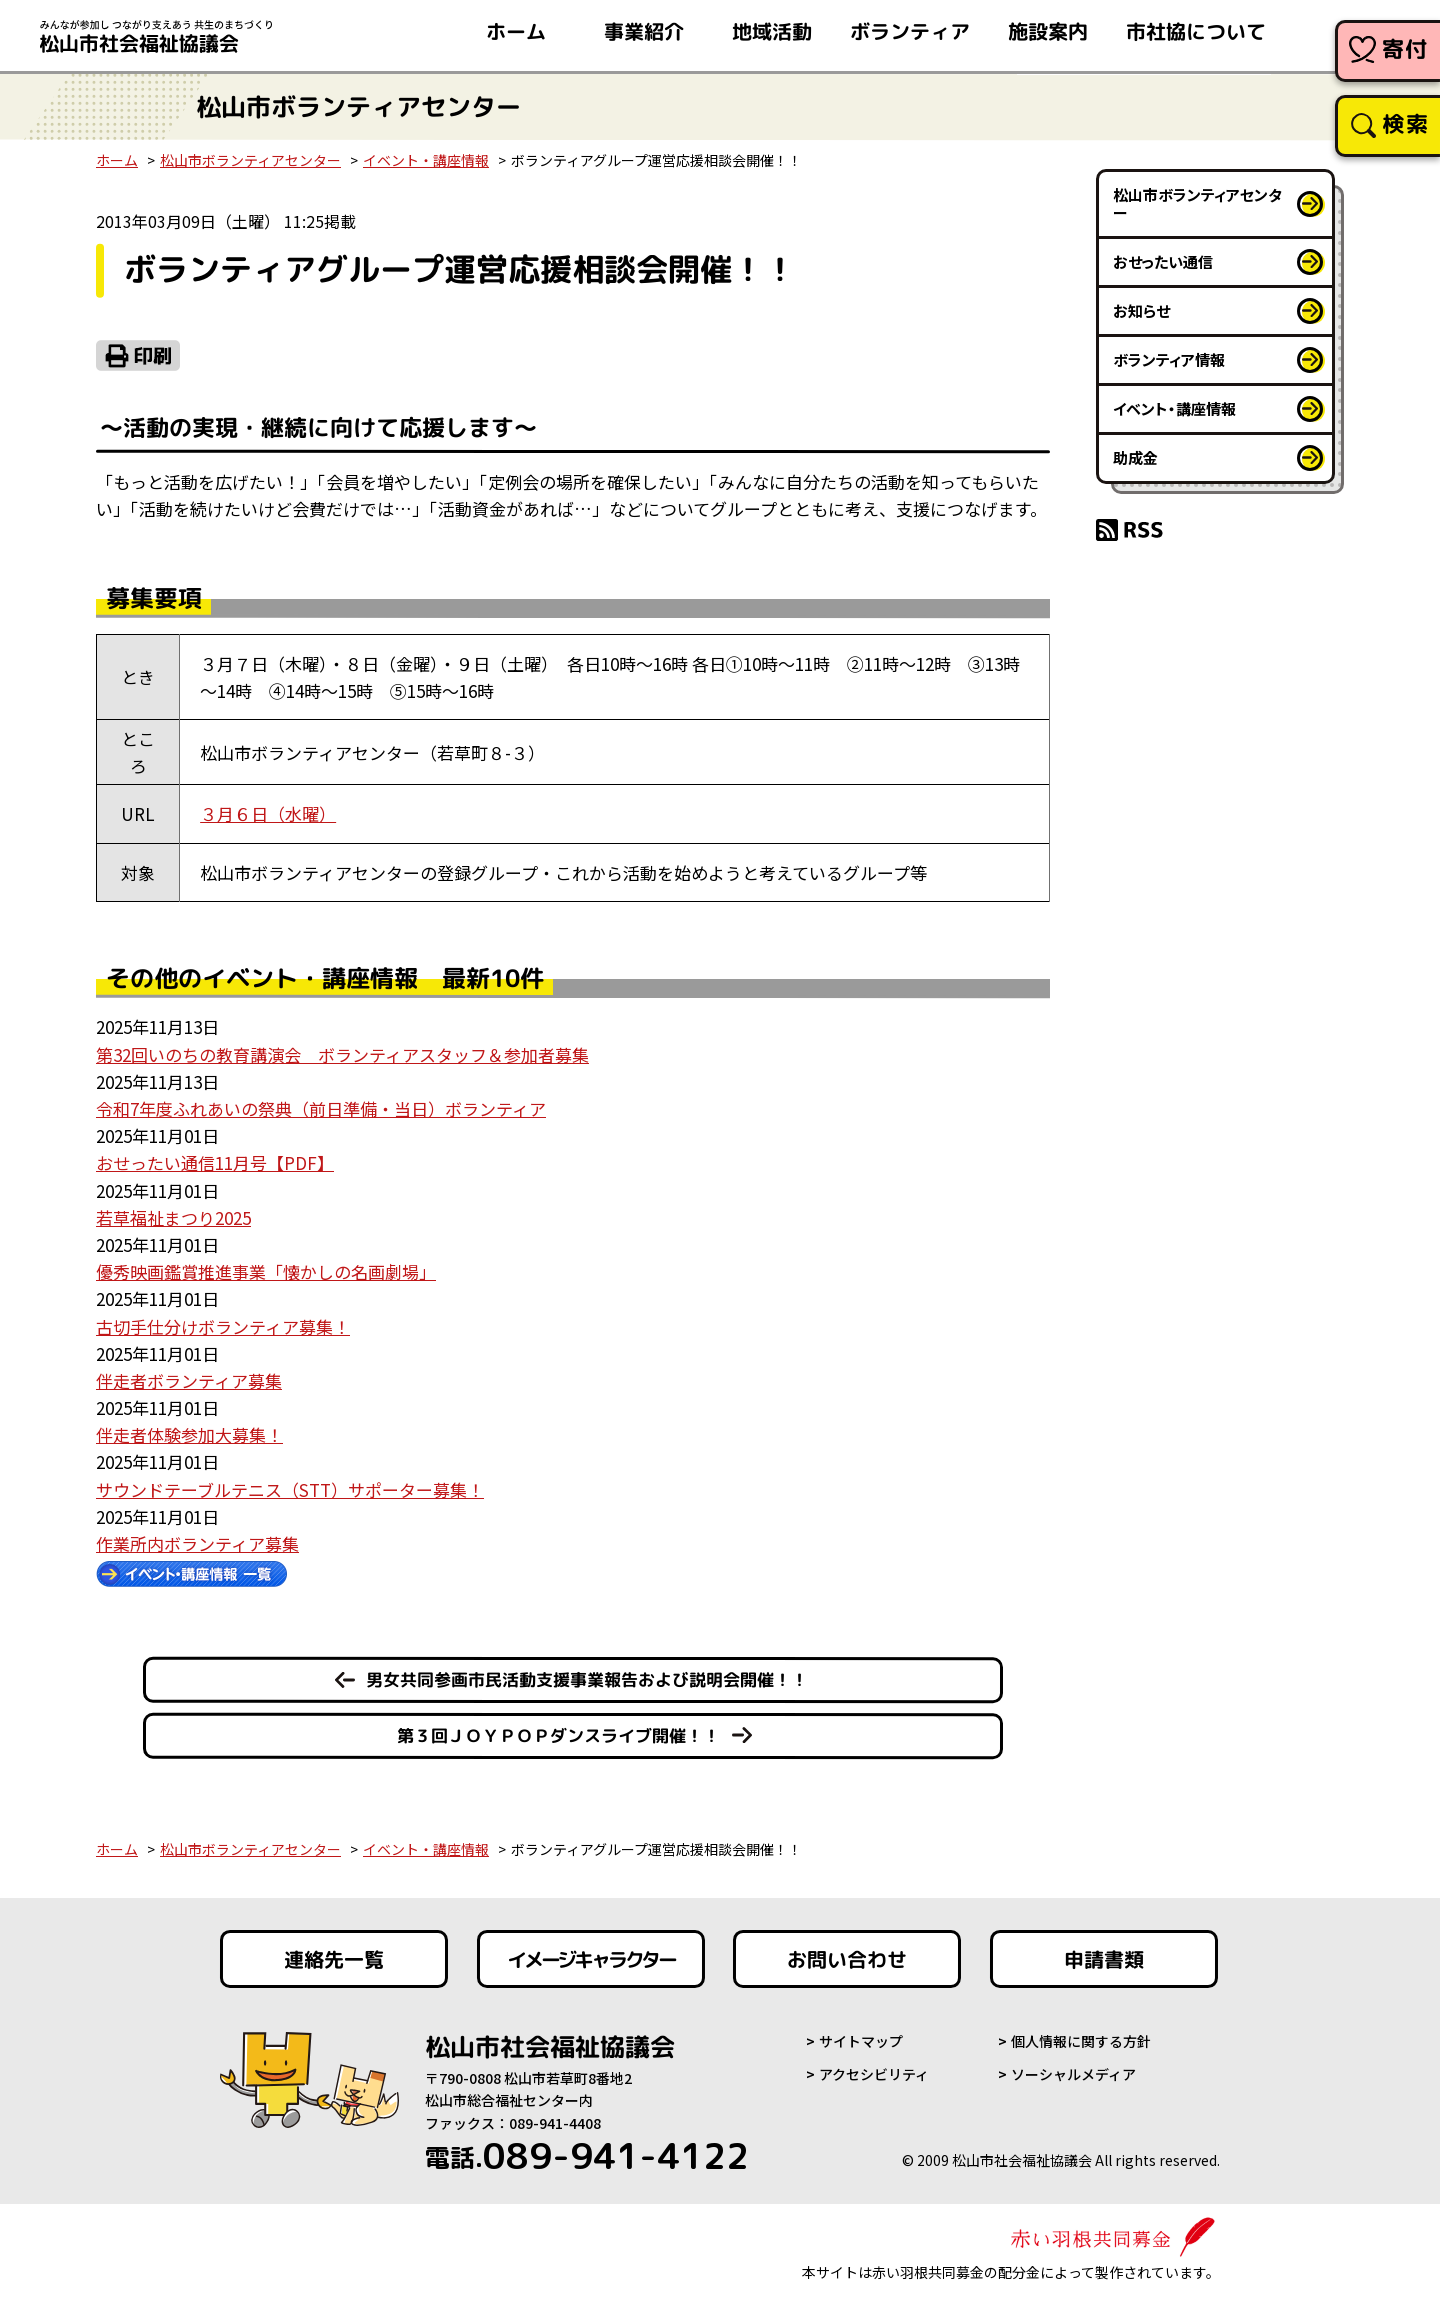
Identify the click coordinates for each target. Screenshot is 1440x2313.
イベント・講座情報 (426, 160)
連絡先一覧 (334, 1959)
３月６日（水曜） (268, 813)
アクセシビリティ (874, 2074)
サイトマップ (861, 2041)
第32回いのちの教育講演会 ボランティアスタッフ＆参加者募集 (342, 1054)
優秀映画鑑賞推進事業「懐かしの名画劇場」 (266, 1271)
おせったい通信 (1163, 261)
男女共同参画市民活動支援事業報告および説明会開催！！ (587, 1678)
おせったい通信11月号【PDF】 (215, 1162)
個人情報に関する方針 (1081, 2041)
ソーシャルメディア (1073, 2074)
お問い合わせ (847, 1959)
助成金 (1135, 457)
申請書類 (1104, 1959)
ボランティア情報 (1169, 359)
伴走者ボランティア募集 (189, 1380)
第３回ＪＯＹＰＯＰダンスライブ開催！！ (558, 1735)
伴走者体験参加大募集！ (189, 1434)
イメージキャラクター (591, 1959)
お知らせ (1141, 310)
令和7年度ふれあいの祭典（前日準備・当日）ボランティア (321, 1108)
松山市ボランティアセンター (250, 160)
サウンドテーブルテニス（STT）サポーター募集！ (290, 1489)
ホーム (117, 160)
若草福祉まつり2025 (173, 1217)
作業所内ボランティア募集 (197, 1543)
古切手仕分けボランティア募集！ (223, 1326)
